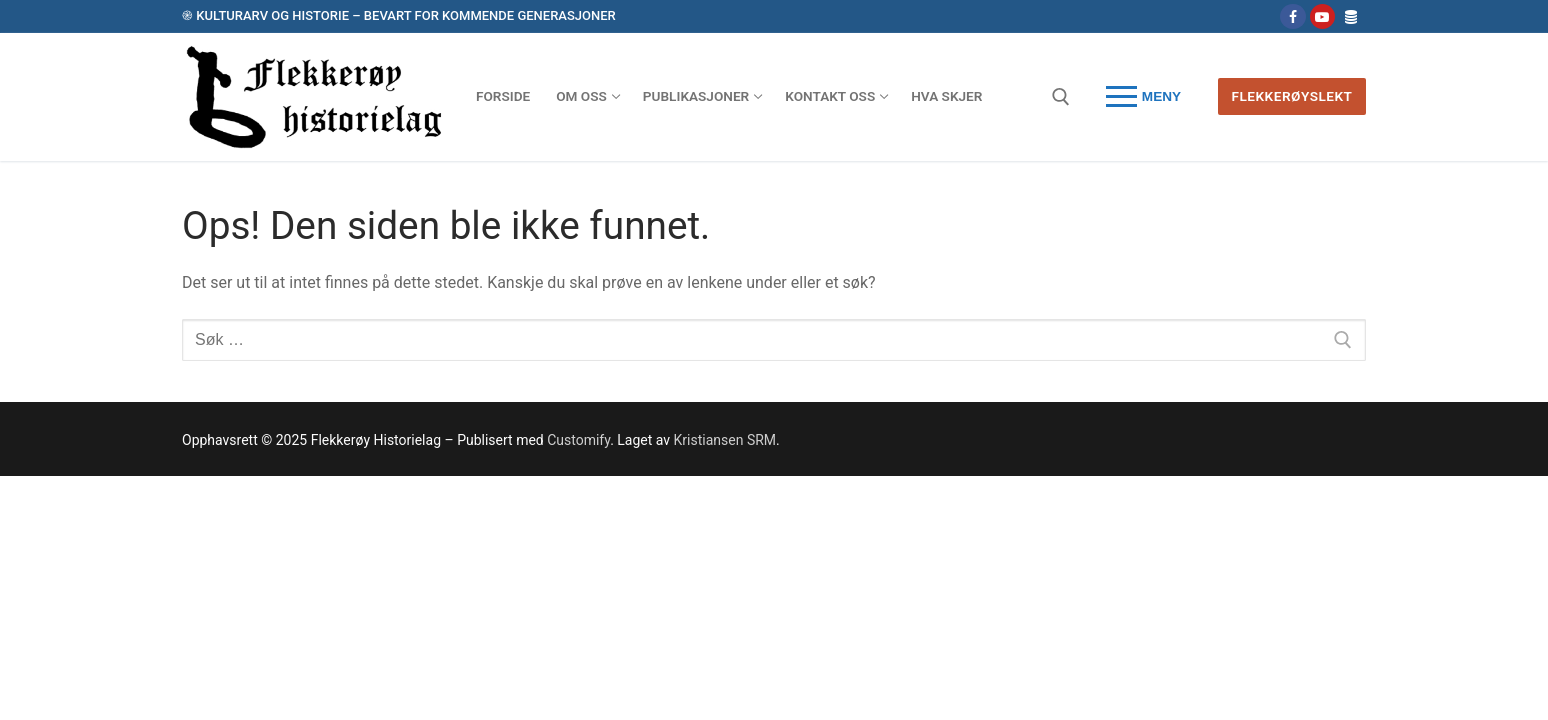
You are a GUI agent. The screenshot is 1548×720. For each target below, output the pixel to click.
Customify (578, 440)
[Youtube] (1322, 16)
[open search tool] (1061, 97)
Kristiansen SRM (725, 440)
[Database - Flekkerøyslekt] (1351, 16)
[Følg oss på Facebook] (1292, 16)
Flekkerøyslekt (1292, 96)
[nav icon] (1144, 97)
